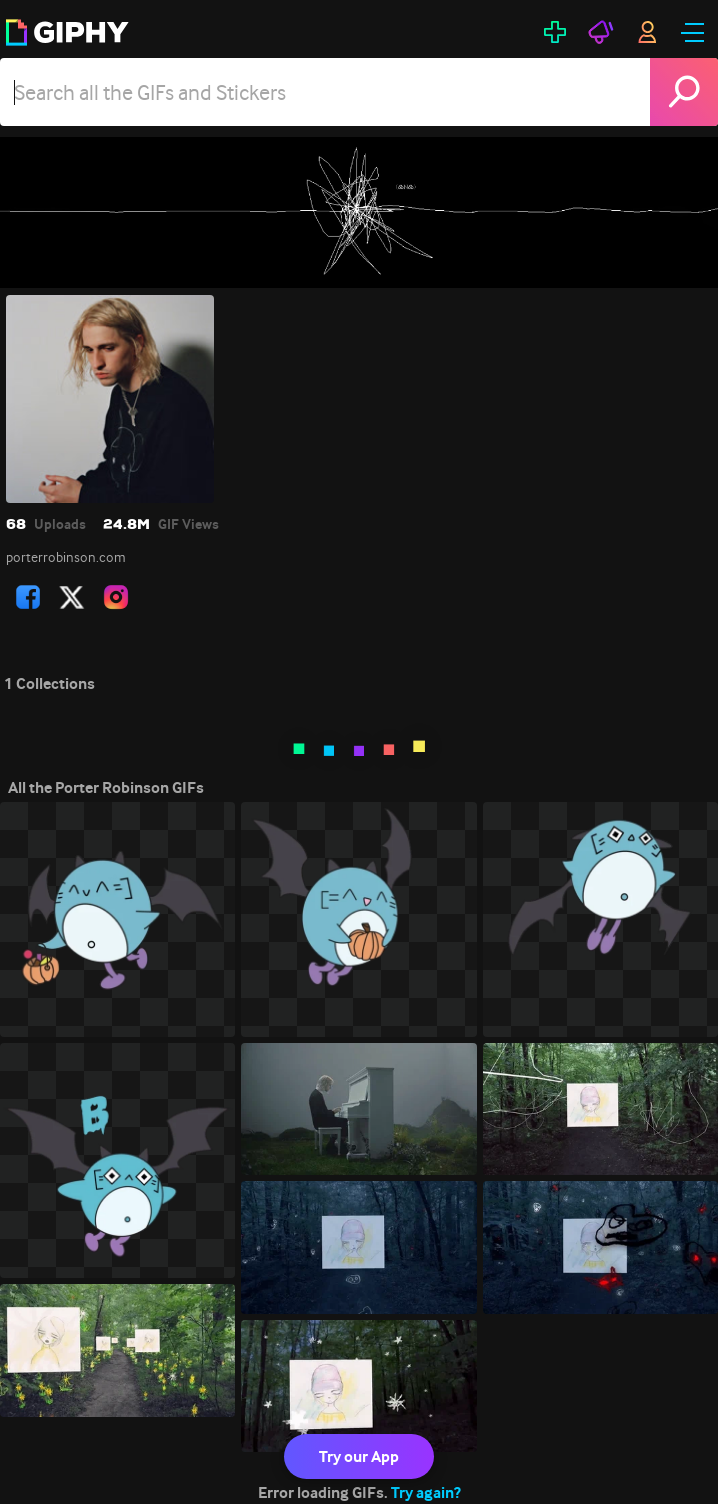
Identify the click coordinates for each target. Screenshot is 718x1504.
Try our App (359, 1456)
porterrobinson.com (66, 557)
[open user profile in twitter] (72, 597)
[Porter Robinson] (359, 212)
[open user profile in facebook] (28, 597)
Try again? (426, 1492)
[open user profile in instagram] (116, 597)
